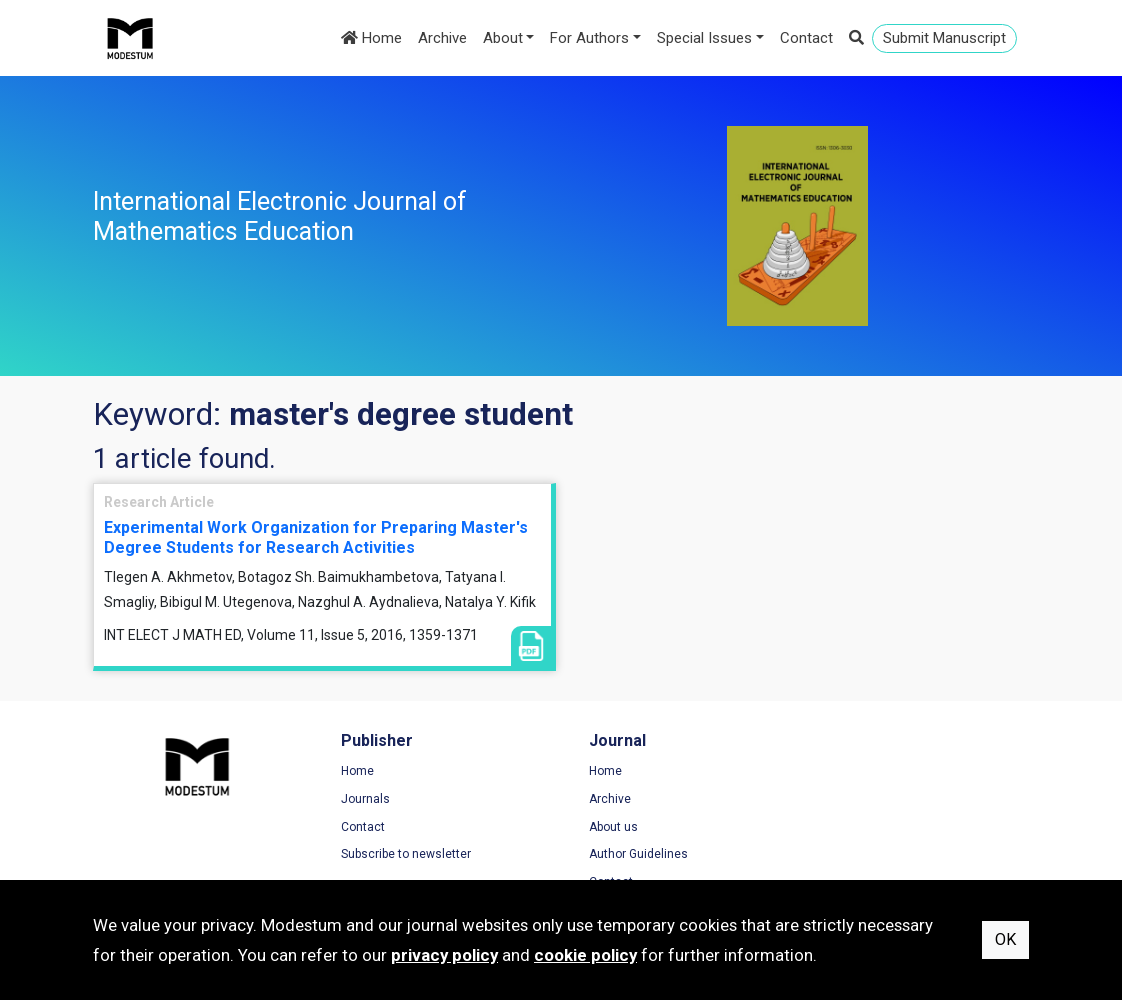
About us (605, 827)
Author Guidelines (630, 854)
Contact (806, 38)
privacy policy (444, 955)
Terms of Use (862, 772)
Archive (442, 38)
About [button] (503, 38)
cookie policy (585, 955)
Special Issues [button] (704, 38)
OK (1005, 939)
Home (371, 38)
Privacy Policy (863, 799)
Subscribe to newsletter (402, 854)
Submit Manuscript (944, 38)
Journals (361, 799)
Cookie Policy (862, 827)
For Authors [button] (589, 38)
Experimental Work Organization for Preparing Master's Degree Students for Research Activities (316, 537)
